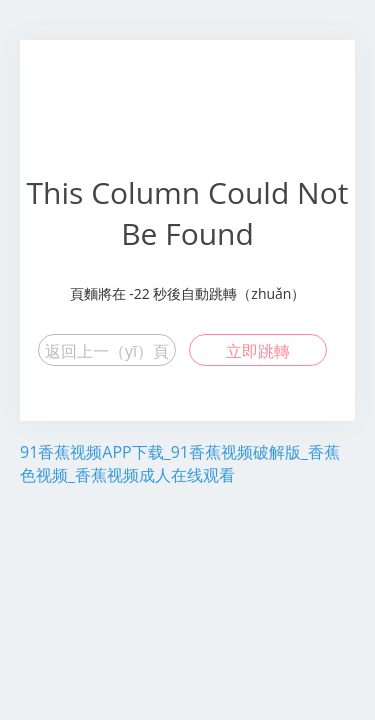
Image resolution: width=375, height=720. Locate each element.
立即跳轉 (258, 351)
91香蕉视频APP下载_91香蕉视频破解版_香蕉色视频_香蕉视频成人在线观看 (180, 463)
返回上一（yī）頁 (107, 351)
